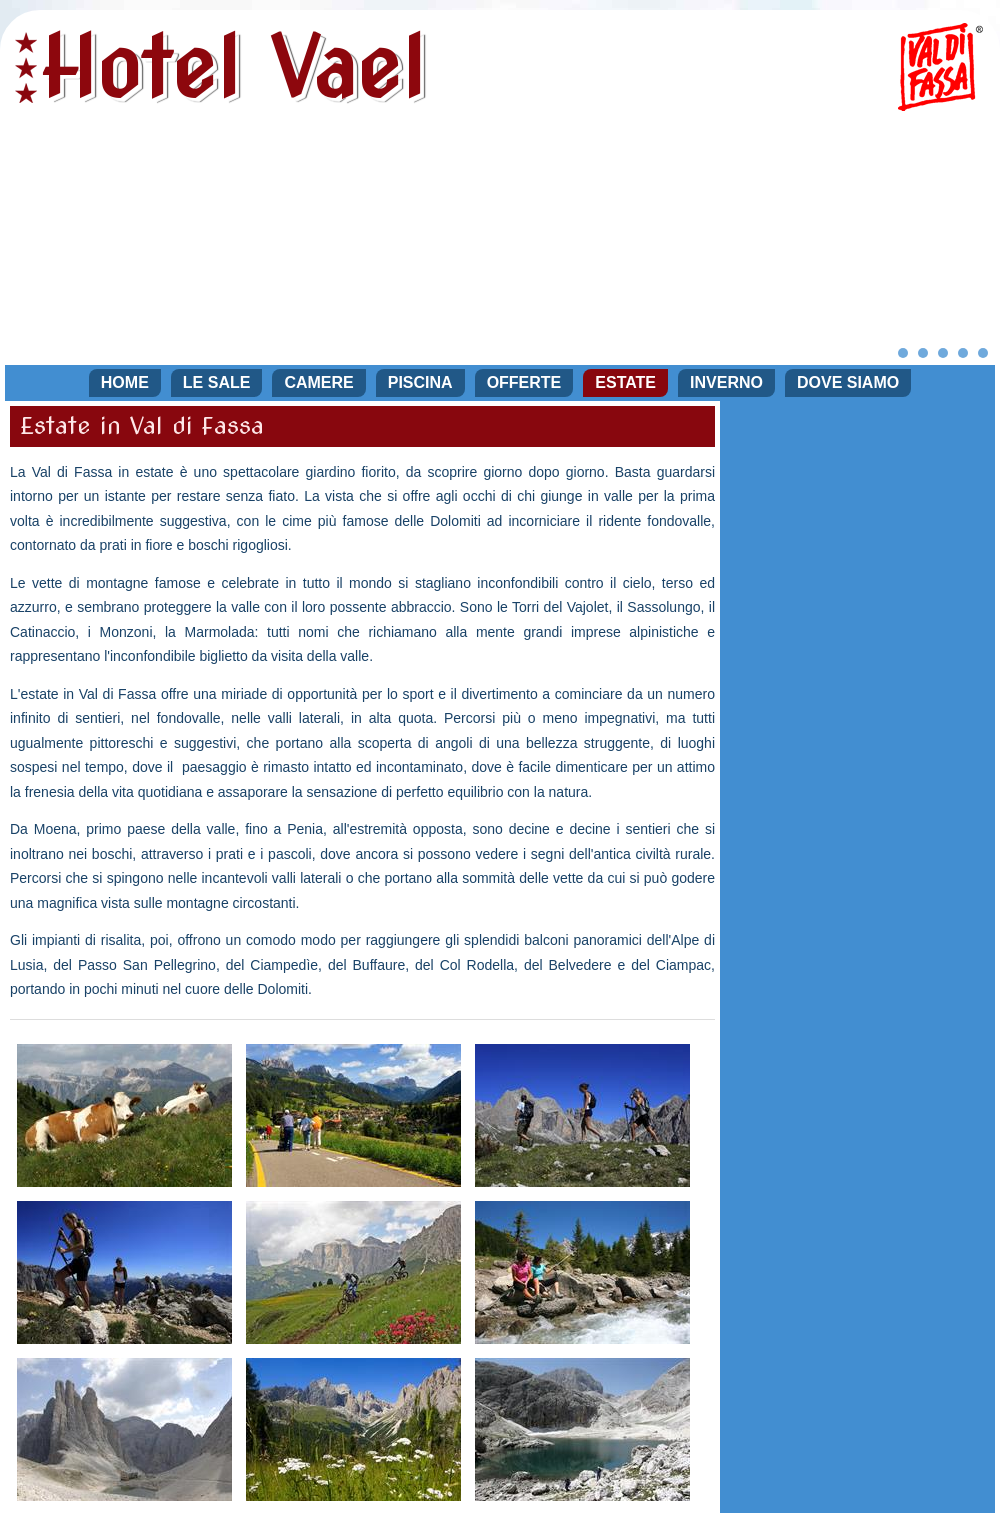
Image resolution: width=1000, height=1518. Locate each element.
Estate (625, 382)
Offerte (524, 382)
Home (125, 382)
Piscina (420, 382)
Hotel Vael (233, 67)
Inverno (726, 382)
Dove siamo (848, 382)
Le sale (217, 382)
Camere (318, 382)
